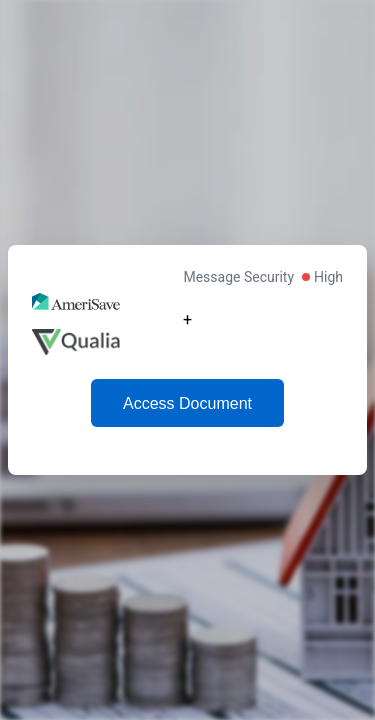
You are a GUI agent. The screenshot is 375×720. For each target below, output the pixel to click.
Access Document (187, 403)
